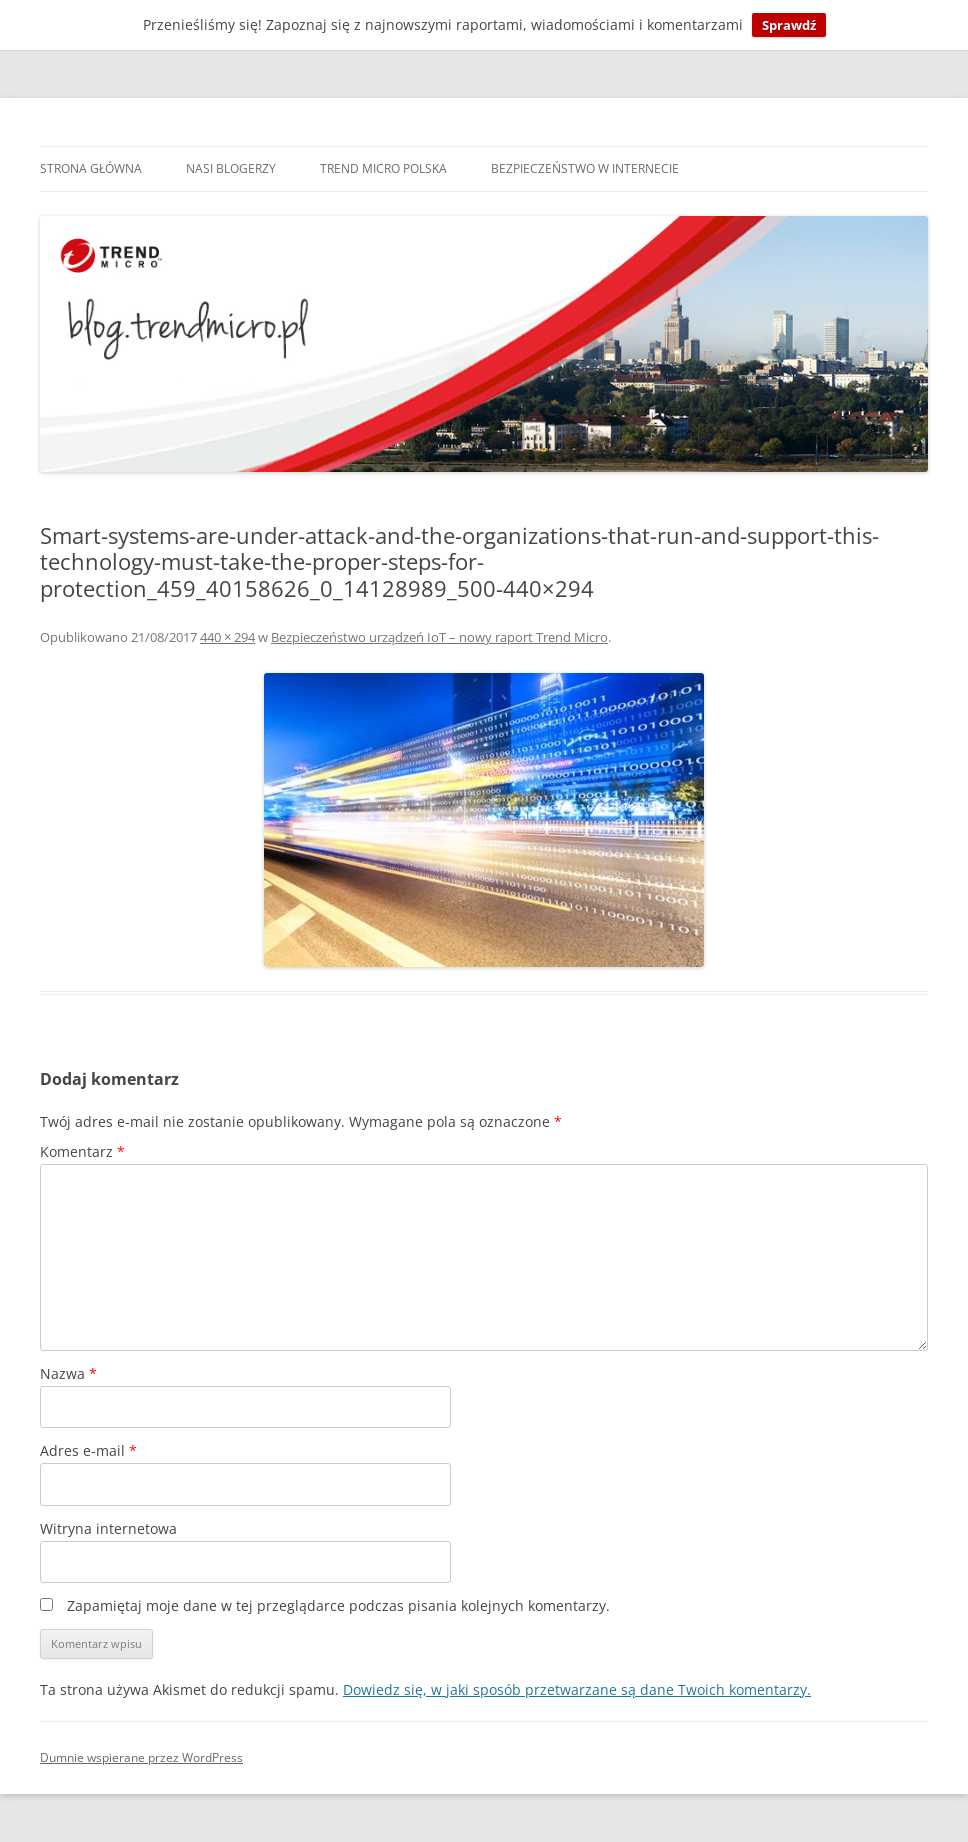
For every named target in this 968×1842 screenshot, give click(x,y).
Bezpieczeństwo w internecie (585, 168)
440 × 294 (227, 637)
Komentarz (82, 1151)
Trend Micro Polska (383, 168)
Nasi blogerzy (231, 168)
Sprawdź (789, 25)
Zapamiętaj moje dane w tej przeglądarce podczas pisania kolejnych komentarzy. (338, 1605)
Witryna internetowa (108, 1528)
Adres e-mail (88, 1450)
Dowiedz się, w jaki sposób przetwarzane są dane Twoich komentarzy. (577, 1689)
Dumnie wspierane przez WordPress (141, 1757)
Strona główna (91, 168)
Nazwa (68, 1373)
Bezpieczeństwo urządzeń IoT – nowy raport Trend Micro (439, 637)
